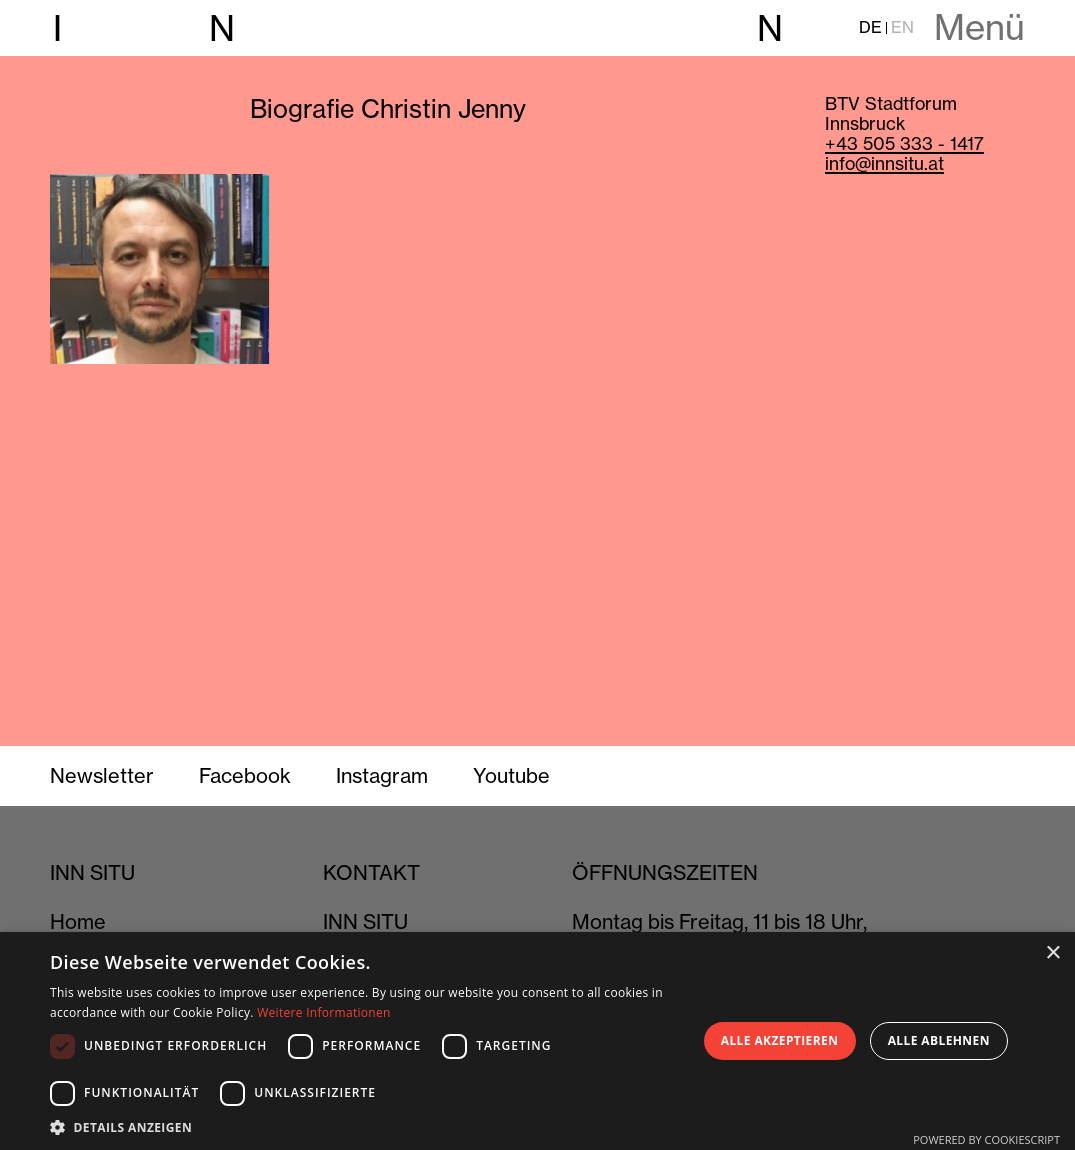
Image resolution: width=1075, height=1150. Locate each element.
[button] (363, 1126)
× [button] (1052, 953)
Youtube (511, 776)
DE (870, 27)
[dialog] (537, 1041)
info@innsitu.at (884, 163)
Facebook (245, 776)
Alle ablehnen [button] (939, 1040)
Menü (979, 28)
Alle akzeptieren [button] (780, 1040)
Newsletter (102, 776)
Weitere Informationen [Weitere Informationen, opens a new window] (324, 1012)
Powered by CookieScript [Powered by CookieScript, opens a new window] (986, 1139)
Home (78, 921)
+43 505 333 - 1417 (904, 143)
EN (902, 27)
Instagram (382, 776)
